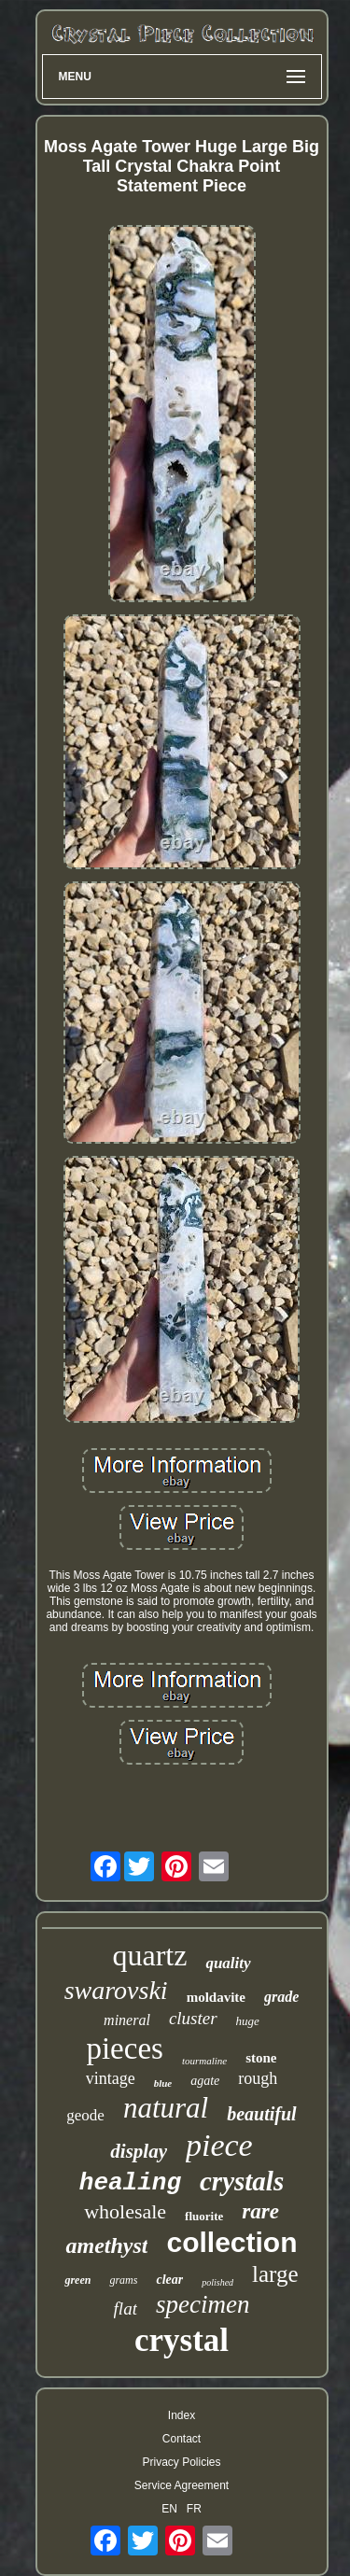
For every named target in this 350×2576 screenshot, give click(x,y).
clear (169, 2280)
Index (181, 2415)
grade (281, 1997)
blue (163, 2083)
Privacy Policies (181, 2462)
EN (169, 2508)
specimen (202, 2304)
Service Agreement (181, 2485)
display (138, 2151)
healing (130, 2183)
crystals (242, 2181)
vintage (110, 2078)
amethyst (106, 2245)
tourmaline (204, 2060)
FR (194, 2508)
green (77, 2280)
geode (85, 2115)
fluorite (204, 2216)
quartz (149, 1955)
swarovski (116, 1990)
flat (125, 2308)
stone (260, 2057)
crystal (181, 2340)
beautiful (261, 2114)
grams (123, 2280)
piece (219, 2145)
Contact (181, 2438)
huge (247, 2021)
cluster (193, 2018)
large (275, 2274)
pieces (124, 2048)
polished (217, 2282)
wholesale (125, 2211)
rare (260, 2211)
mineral (127, 2020)
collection (231, 2242)
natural (165, 2107)
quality (227, 1963)
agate (204, 2081)
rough (257, 2078)
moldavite (216, 1997)
